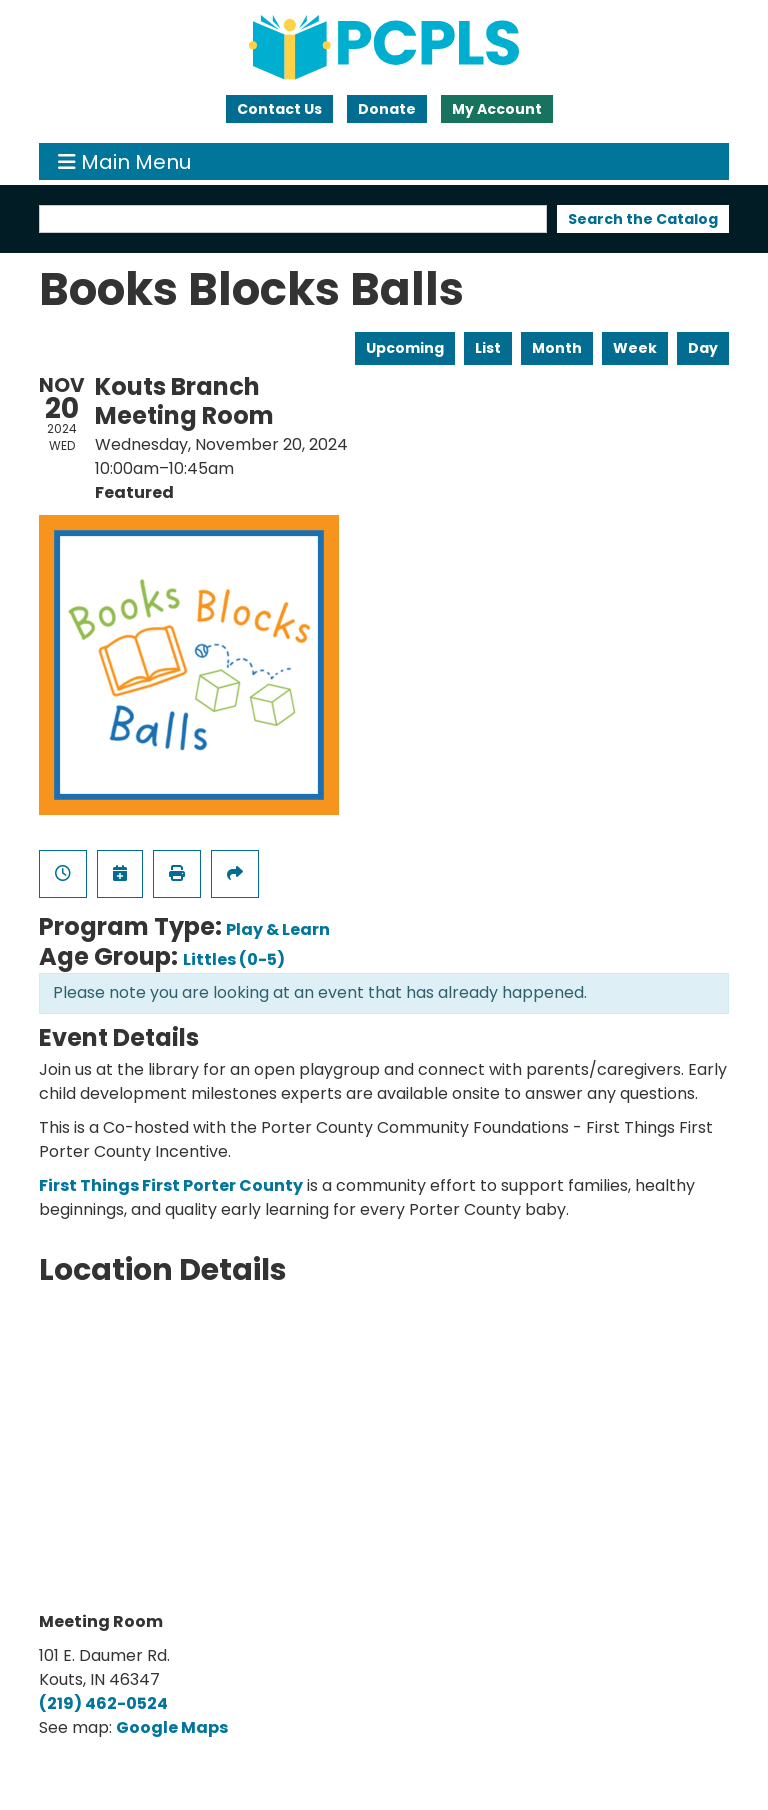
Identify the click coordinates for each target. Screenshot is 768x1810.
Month (557, 348)
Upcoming (405, 348)
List (488, 348)
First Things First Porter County (171, 1185)
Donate (387, 109)
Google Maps (172, 1727)
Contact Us (279, 109)
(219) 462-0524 (103, 1703)
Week (635, 348)
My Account (497, 109)
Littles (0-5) (234, 959)
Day (703, 348)
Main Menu (124, 161)
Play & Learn (278, 929)
